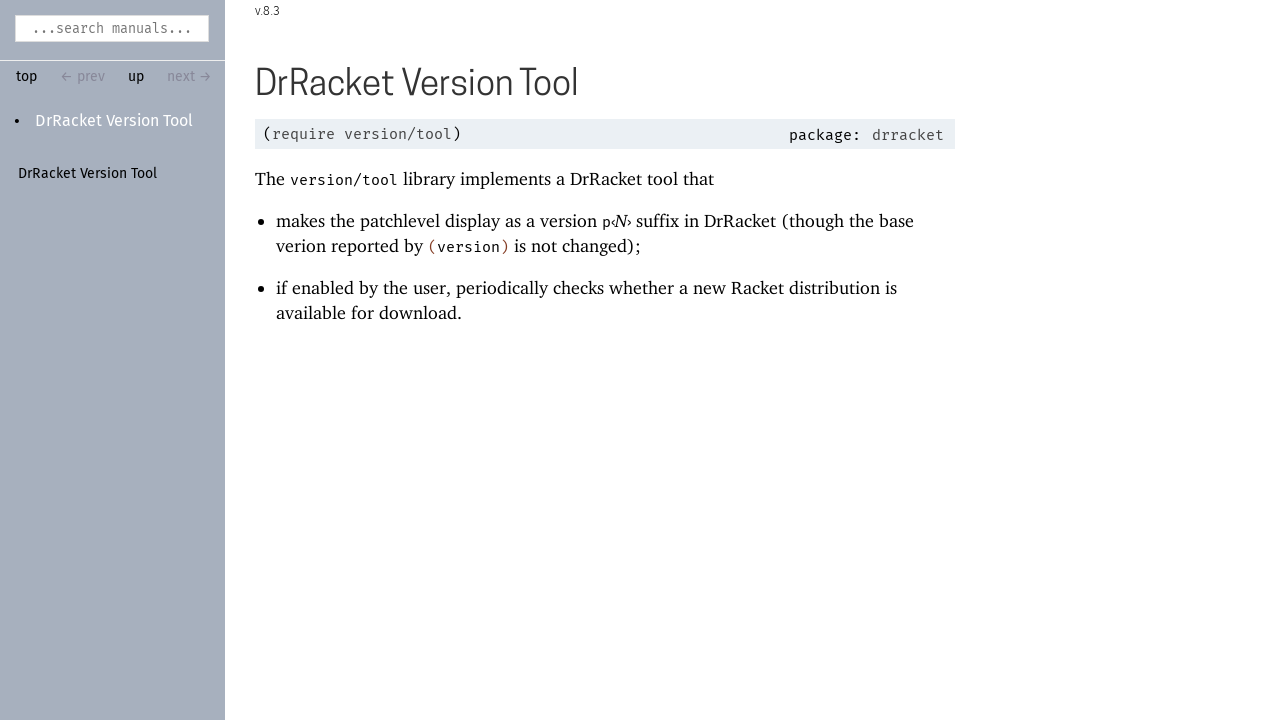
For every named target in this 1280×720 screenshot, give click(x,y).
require (303, 134)
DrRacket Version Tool (114, 121)
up (136, 77)
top (26, 77)
